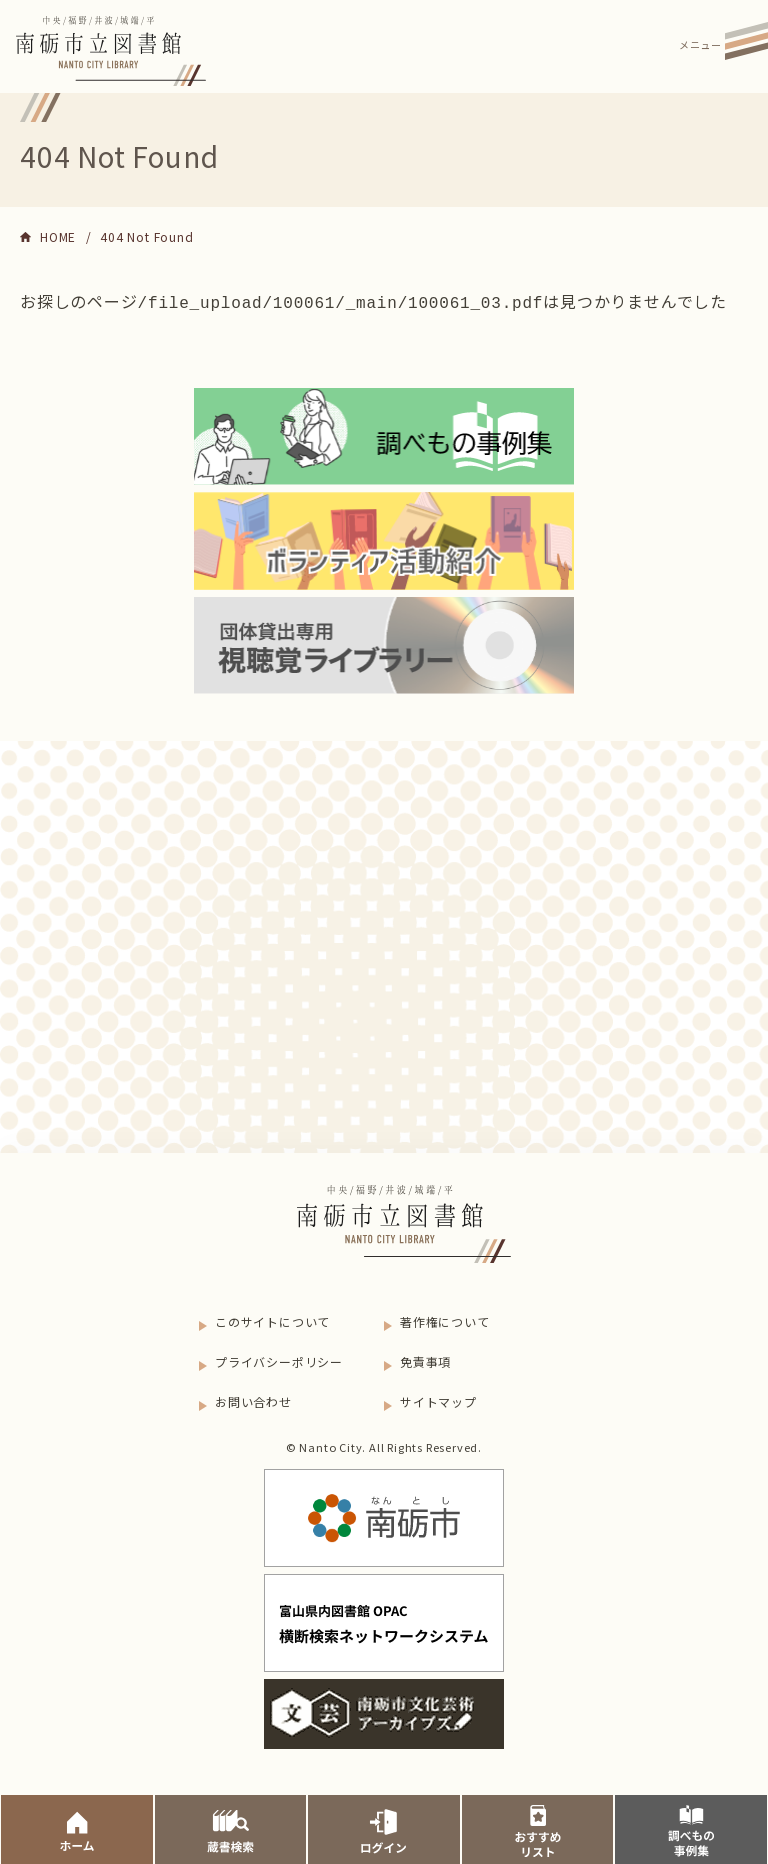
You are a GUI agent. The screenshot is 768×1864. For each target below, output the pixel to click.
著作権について (445, 1319)
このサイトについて (272, 1319)
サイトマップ (438, 1399)
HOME (58, 236)
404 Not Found (146, 236)
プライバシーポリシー (279, 1359)
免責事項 (425, 1359)
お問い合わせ (253, 1399)
